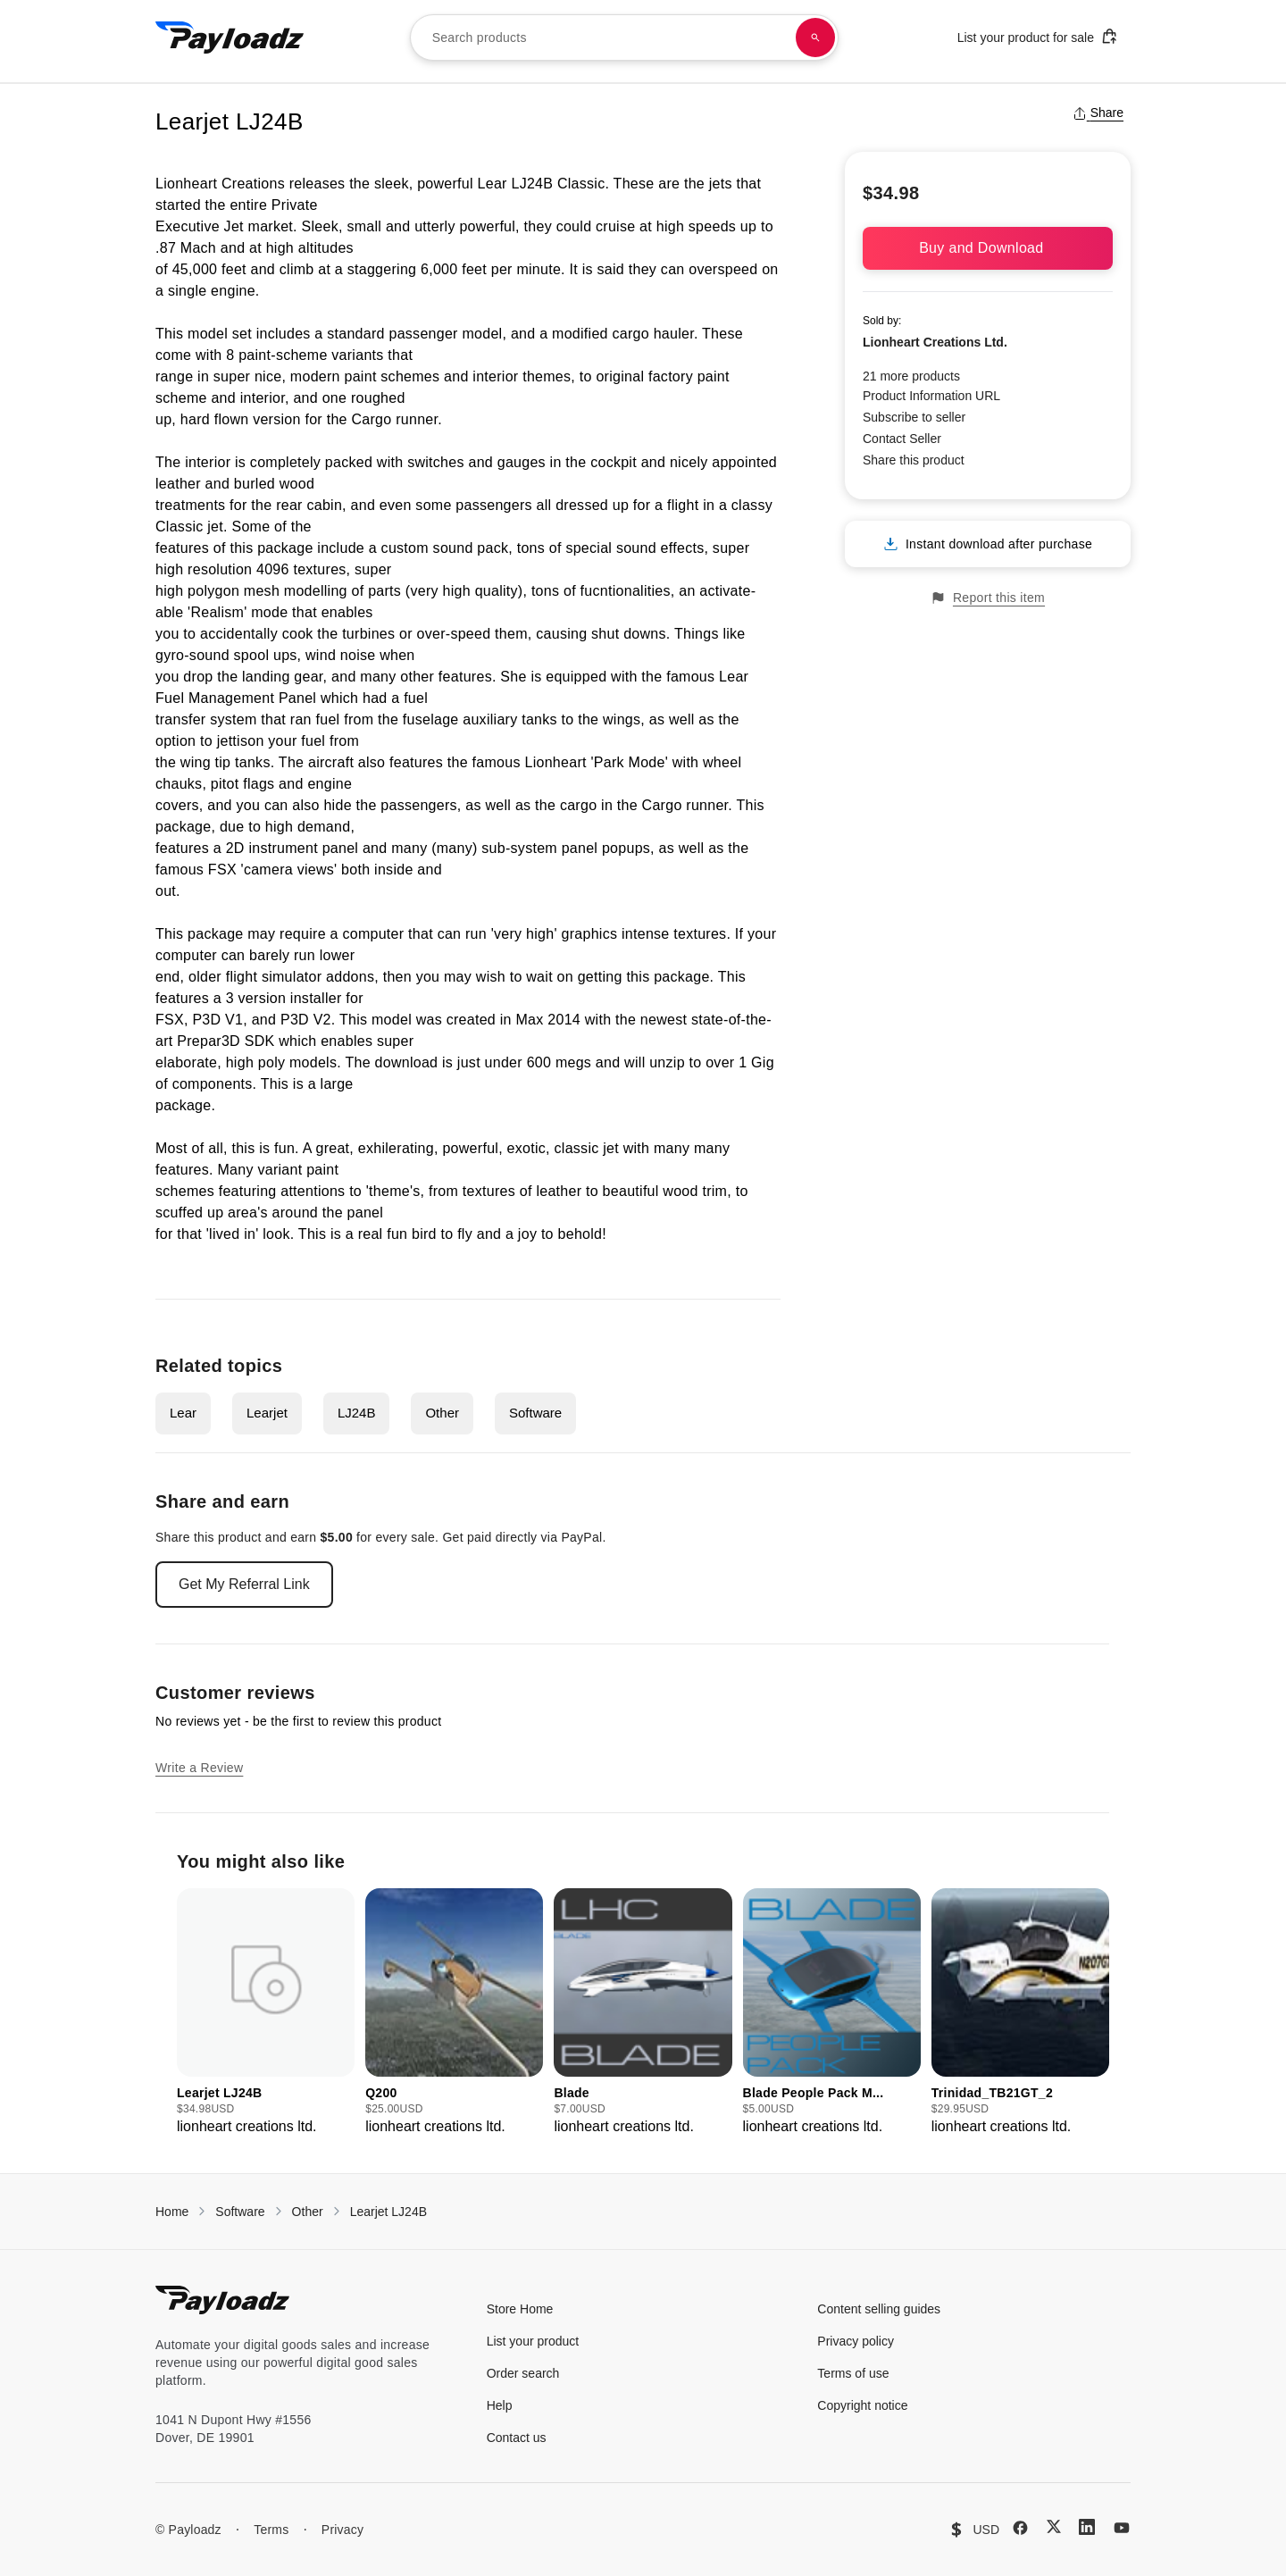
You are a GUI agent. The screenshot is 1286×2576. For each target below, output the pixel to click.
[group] (266, 2012)
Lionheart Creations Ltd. (935, 342)
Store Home (520, 2309)
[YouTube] (1122, 2528)
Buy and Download (987, 247)
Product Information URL (931, 396)
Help (500, 2405)
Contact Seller (902, 438)
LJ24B (357, 1412)
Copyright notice (862, 2405)
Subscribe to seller (914, 417)
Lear (183, 1412)
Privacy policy (855, 2341)
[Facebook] (1020, 2528)
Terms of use (853, 2373)
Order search (523, 2373)
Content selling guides (878, 2309)
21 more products (911, 376)
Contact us (517, 2437)
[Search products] (815, 37)
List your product (533, 2341)
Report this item (988, 598)
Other (442, 1412)
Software (535, 1412)
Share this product (913, 460)
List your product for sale (1037, 36)
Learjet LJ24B (388, 2211)
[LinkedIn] (1087, 2527)
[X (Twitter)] (1054, 2526)
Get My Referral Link (244, 1584)
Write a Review (199, 1768)
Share (1098, 112)
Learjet (267, 1412)
